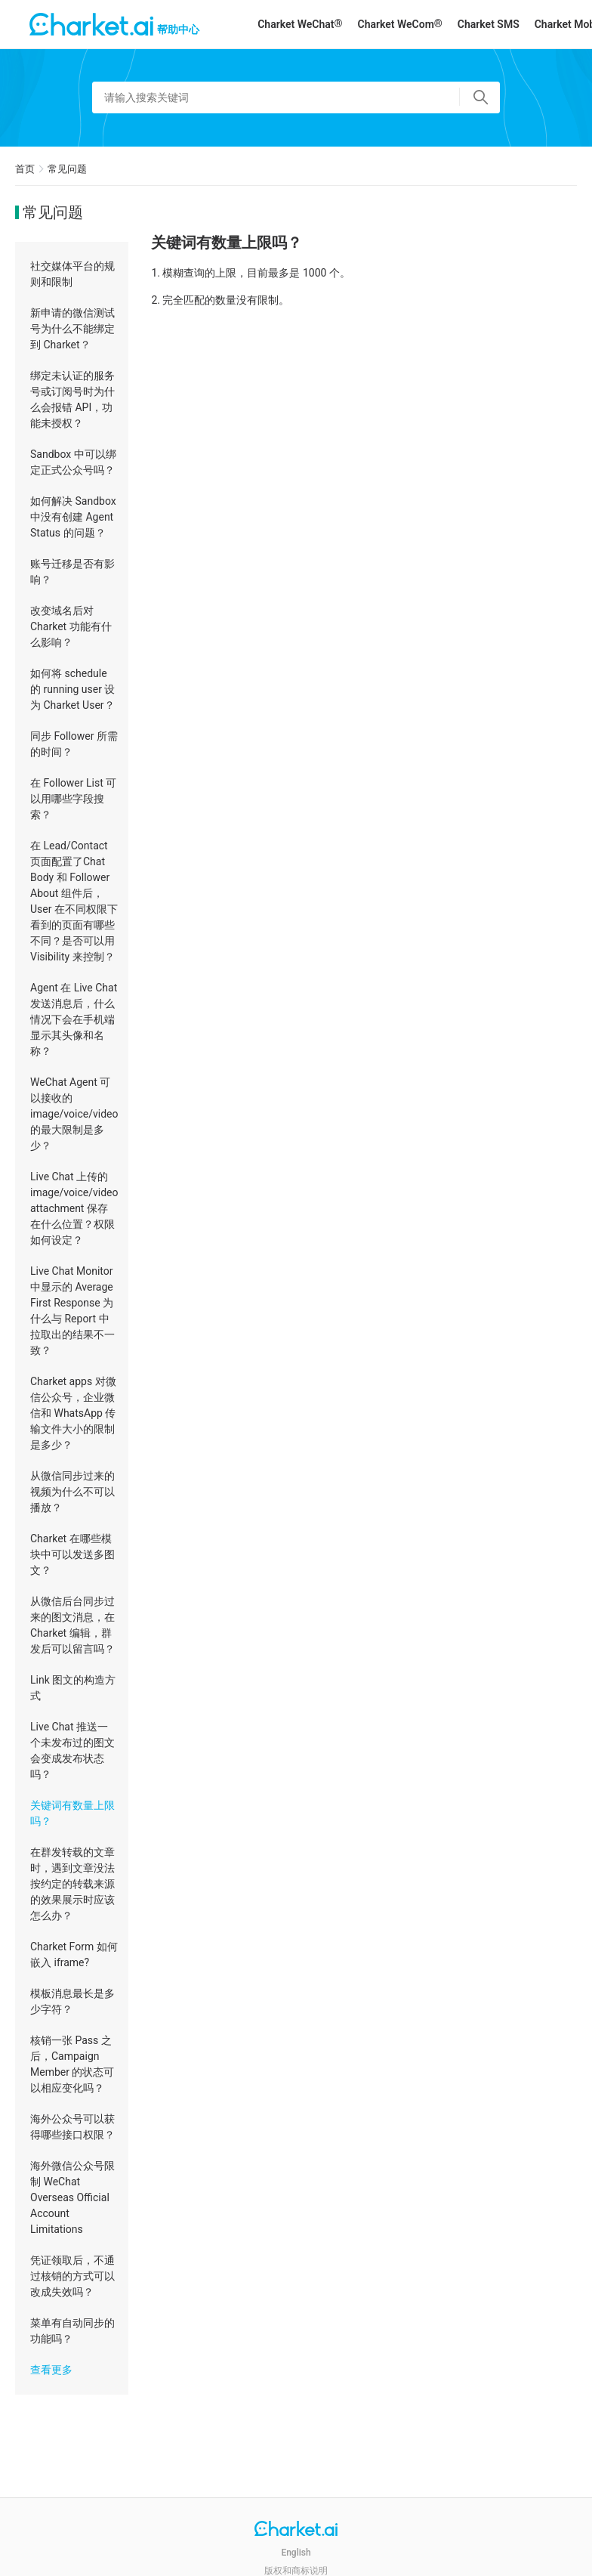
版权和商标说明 (296, 2570)
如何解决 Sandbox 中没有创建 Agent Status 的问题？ (73, 517)
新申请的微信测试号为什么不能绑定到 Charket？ (72, 329)
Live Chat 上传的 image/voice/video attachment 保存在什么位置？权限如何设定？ (74, 1208)
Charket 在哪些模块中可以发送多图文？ (72, 1554)
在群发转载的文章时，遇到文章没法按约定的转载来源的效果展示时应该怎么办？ (72, 1884)
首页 (25, 169)
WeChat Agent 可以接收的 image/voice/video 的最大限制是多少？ (74, 1114)
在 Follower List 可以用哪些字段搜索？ (73, 799)
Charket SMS (489, 24)
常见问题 (67, 169)
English (295, 2552)
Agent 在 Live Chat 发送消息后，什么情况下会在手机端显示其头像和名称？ (73, 1019)
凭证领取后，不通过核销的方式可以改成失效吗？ (72, 2276)
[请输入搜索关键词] (296, 97)
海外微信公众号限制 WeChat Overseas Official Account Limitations (72, 2197)
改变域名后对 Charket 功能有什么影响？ (71, 626)
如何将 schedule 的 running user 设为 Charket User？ (72, 689)
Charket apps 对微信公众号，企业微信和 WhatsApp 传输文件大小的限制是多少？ (73, 1413)
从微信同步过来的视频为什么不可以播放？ (72, 1492)
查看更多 (51, 2370)
